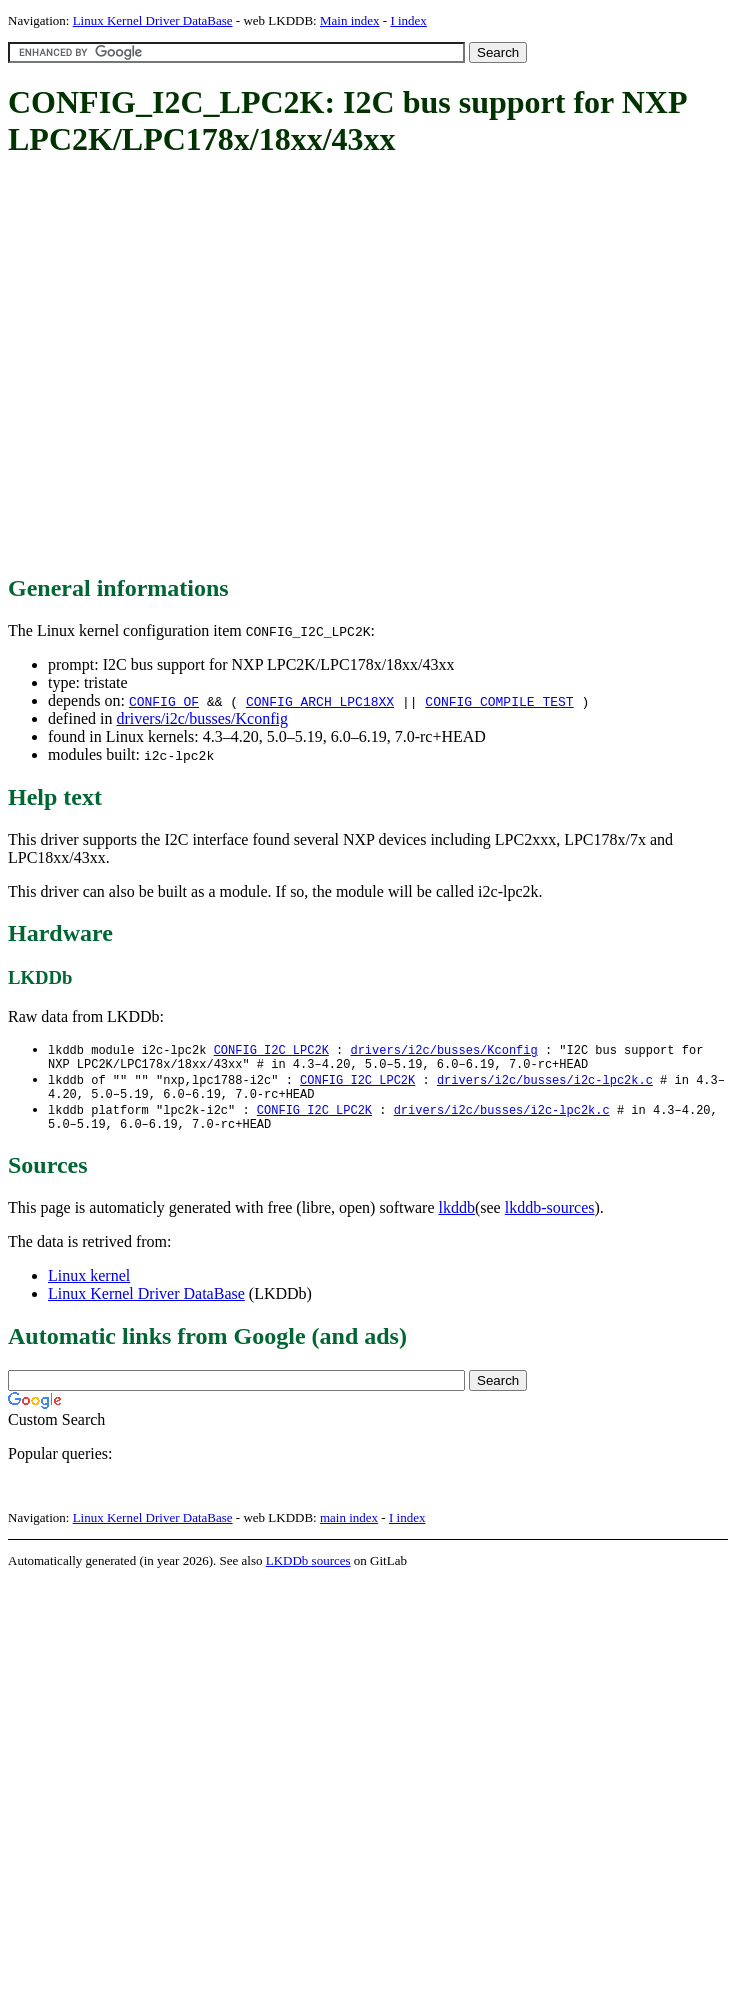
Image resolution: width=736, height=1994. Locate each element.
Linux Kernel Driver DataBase (153, 20)
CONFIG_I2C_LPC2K (271, 1050)
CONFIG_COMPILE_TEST (499, 701)
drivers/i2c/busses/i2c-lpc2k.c (545, 1084)
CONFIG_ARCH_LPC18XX (320, 701)
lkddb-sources (550, 1219)
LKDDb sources (308, 1572)
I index (408, 20)
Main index (350, 20)
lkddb (457, 1219)
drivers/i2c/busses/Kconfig (202, 718)
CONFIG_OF (164, 701)
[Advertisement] (187, 367)
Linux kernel (89, 1287)
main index (349, 1529)
